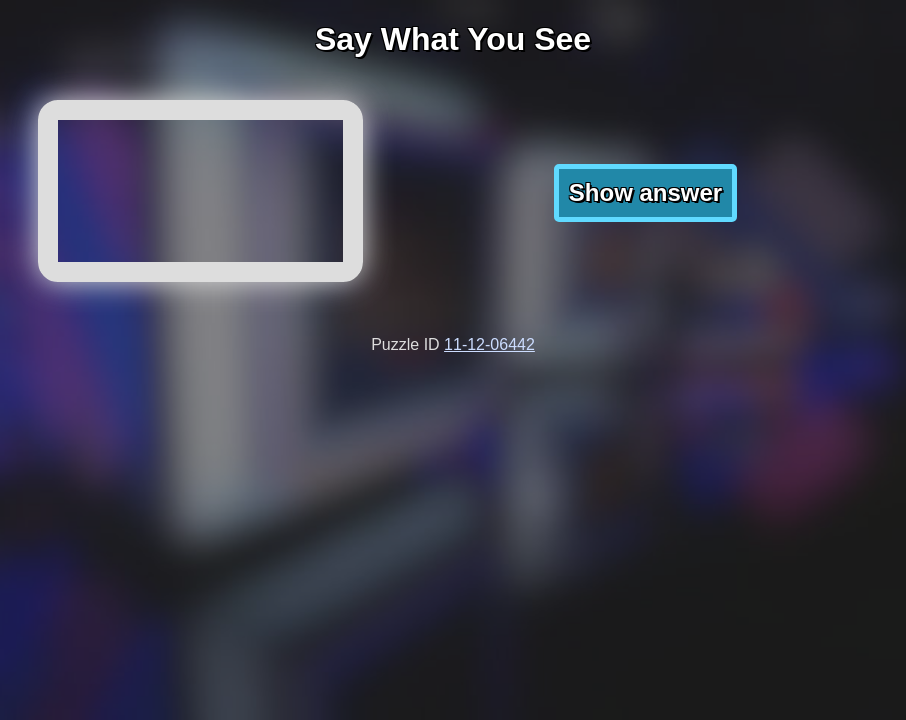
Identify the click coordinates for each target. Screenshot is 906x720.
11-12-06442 (489, 344)
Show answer (645, 192)
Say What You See (453, 39)
